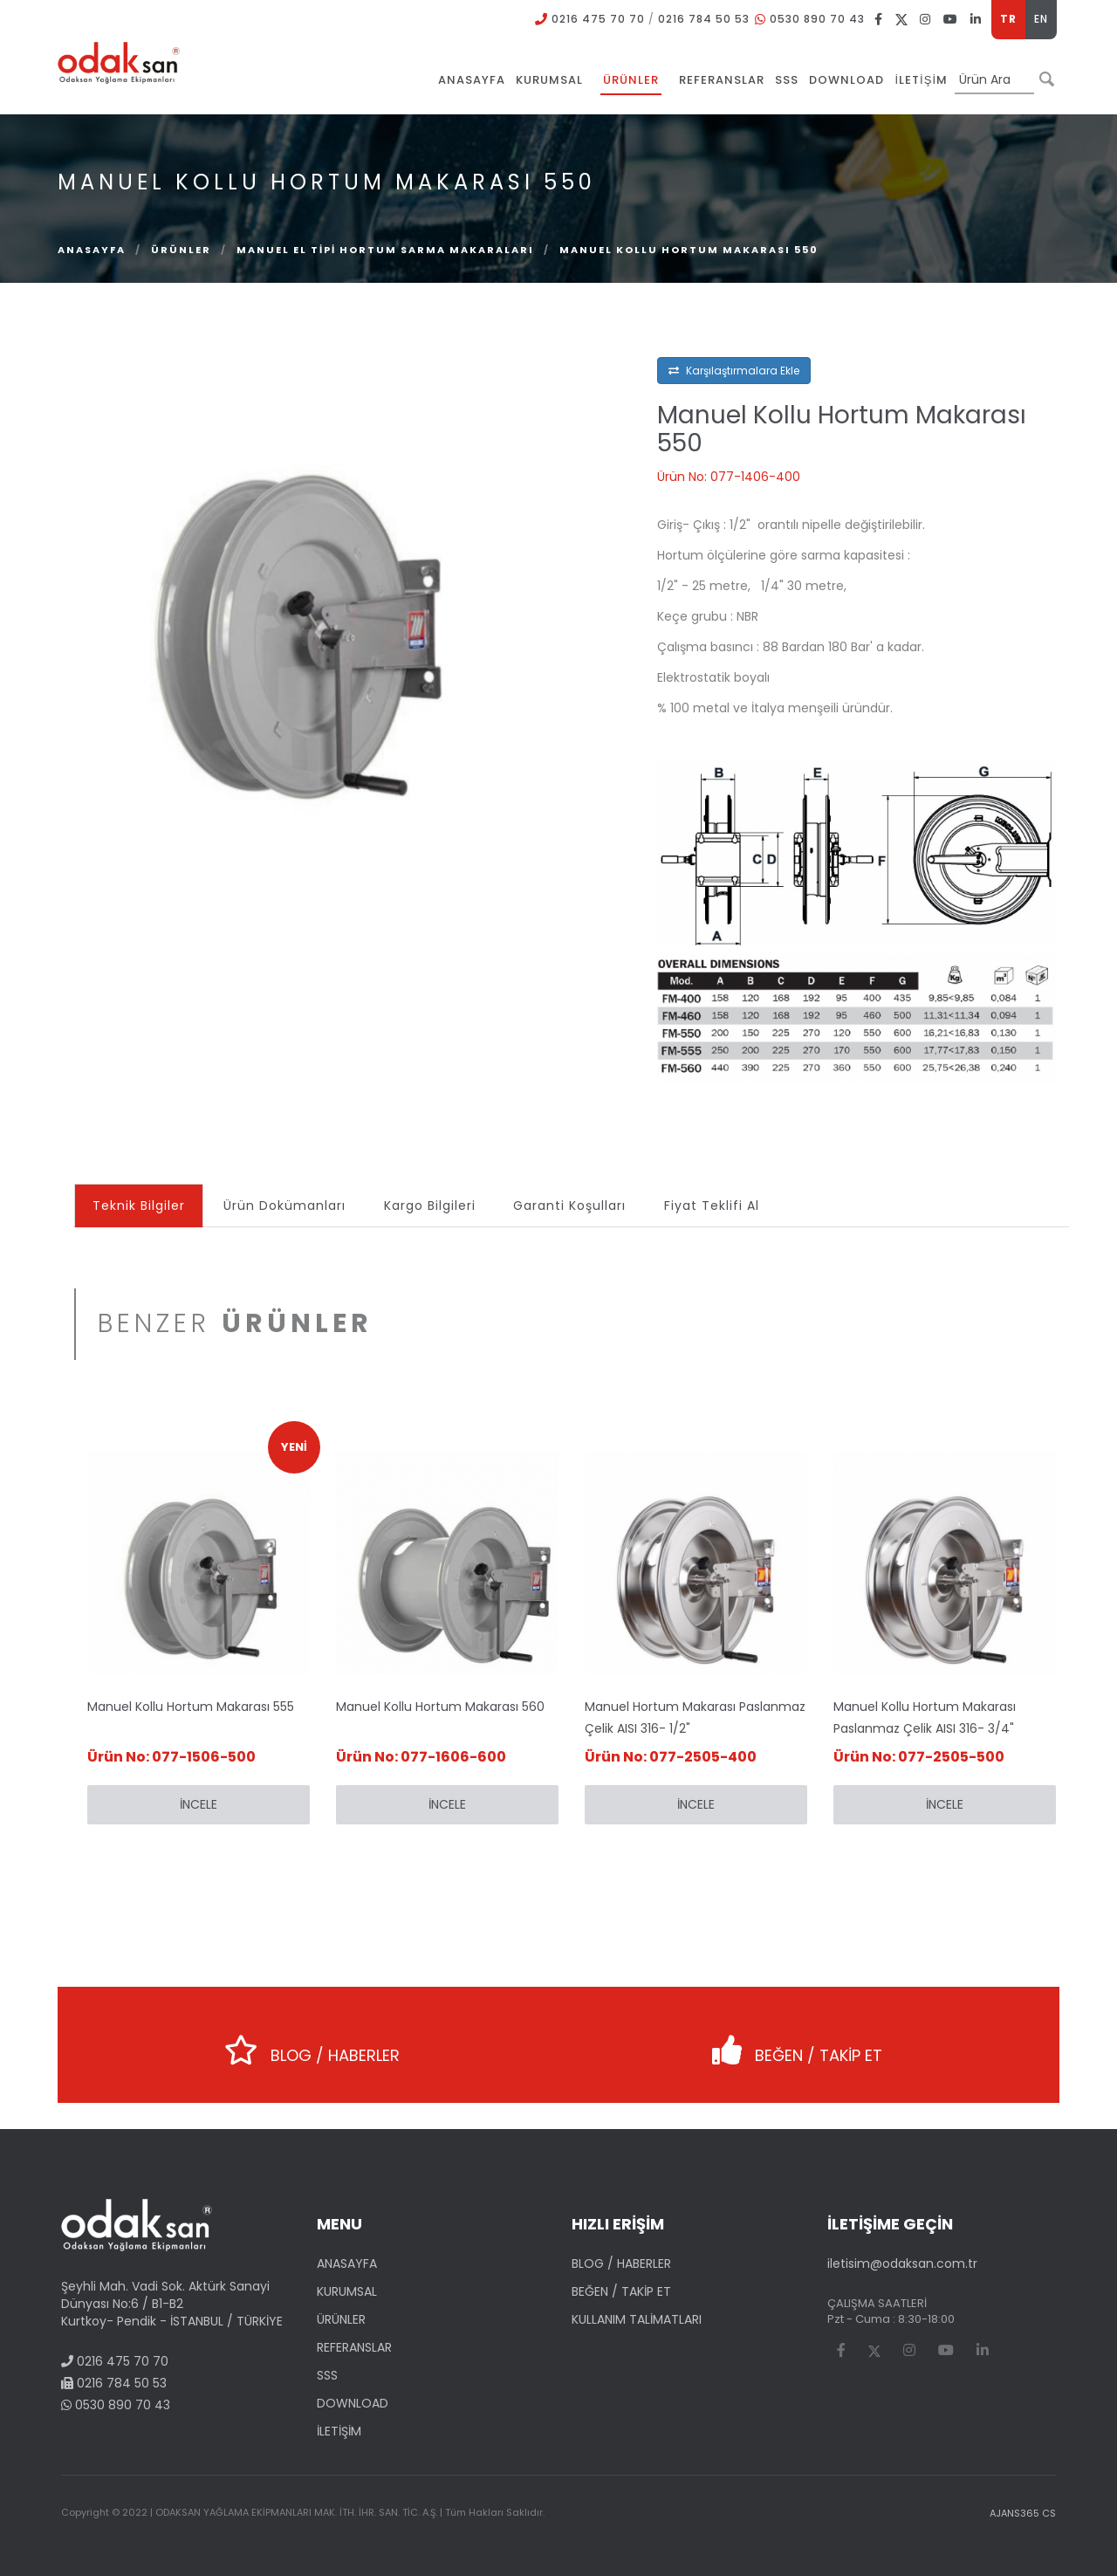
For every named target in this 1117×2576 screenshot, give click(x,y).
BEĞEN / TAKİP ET (791, 2044)
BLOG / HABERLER (309, 2044)
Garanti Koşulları (570, 1205)
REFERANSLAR (354, 2347)
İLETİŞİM (339, 2431)
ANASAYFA (347, 2263)
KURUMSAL (347, 2291)
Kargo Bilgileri (430, 1205)
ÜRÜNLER (181, 250)
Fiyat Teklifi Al (712, 1205)
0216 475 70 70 (598, 18)
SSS (327, 2375)
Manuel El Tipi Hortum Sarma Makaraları (385, 250)
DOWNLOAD (352, 2403)
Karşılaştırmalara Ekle (733, 370)
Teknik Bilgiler (139, 1205)
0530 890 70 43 (817, 18)
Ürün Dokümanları (284, 1205)
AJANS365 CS (1023, 2513)
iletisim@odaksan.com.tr (902, 2263)
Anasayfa (92, 250)
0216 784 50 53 (704, 18)
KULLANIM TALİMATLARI (637, 2319)
